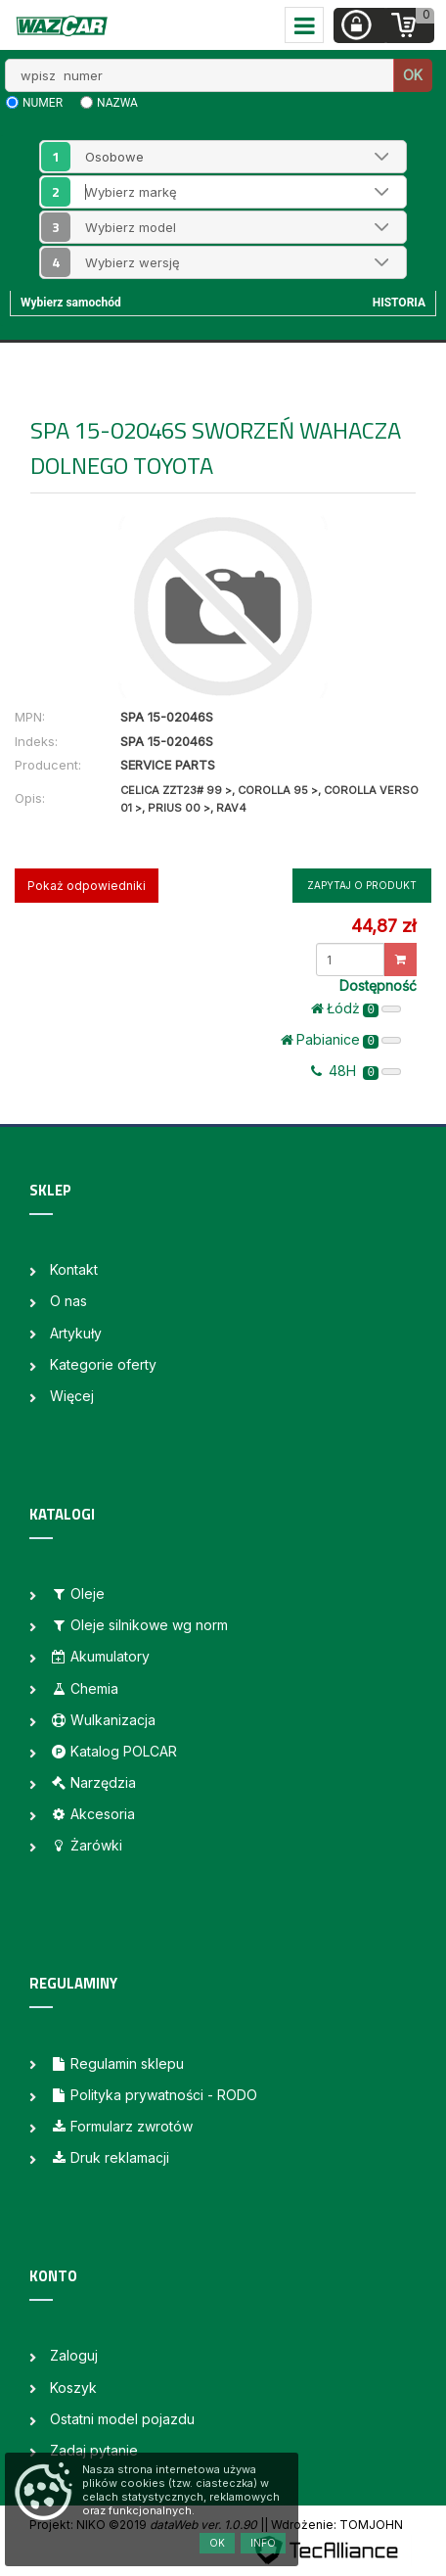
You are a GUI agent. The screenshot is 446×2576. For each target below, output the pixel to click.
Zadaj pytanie (94, 2450)
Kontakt (74, 1269)
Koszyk (73, 2387)
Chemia (84, 1688)
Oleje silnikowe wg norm (139, 1624)
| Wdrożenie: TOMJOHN (333, 2524)
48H (356, 1071)
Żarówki (86, 1845)
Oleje (77, 1593)
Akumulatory (100, 1656)
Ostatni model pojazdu (122, 2419)
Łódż (356, 1008)
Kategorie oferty (103, 1364)
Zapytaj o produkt (362, 885)
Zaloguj (74, 2355)
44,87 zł (383, 925)
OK (413, 75)
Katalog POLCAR (113, 1751)
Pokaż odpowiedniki (86, 885)
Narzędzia (93, 1782)
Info (263, 2543)
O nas (68, 1300)
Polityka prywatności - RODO (153, 2094)
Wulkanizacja (103, 1719)
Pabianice (341, 1040)
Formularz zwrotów (121, 2126)
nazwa (117, 103)
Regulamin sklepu (117, 2063)
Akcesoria (92, 1813)
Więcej (72, 1395)
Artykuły (76, 1333)
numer (42, 103)
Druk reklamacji (109, 2157)
